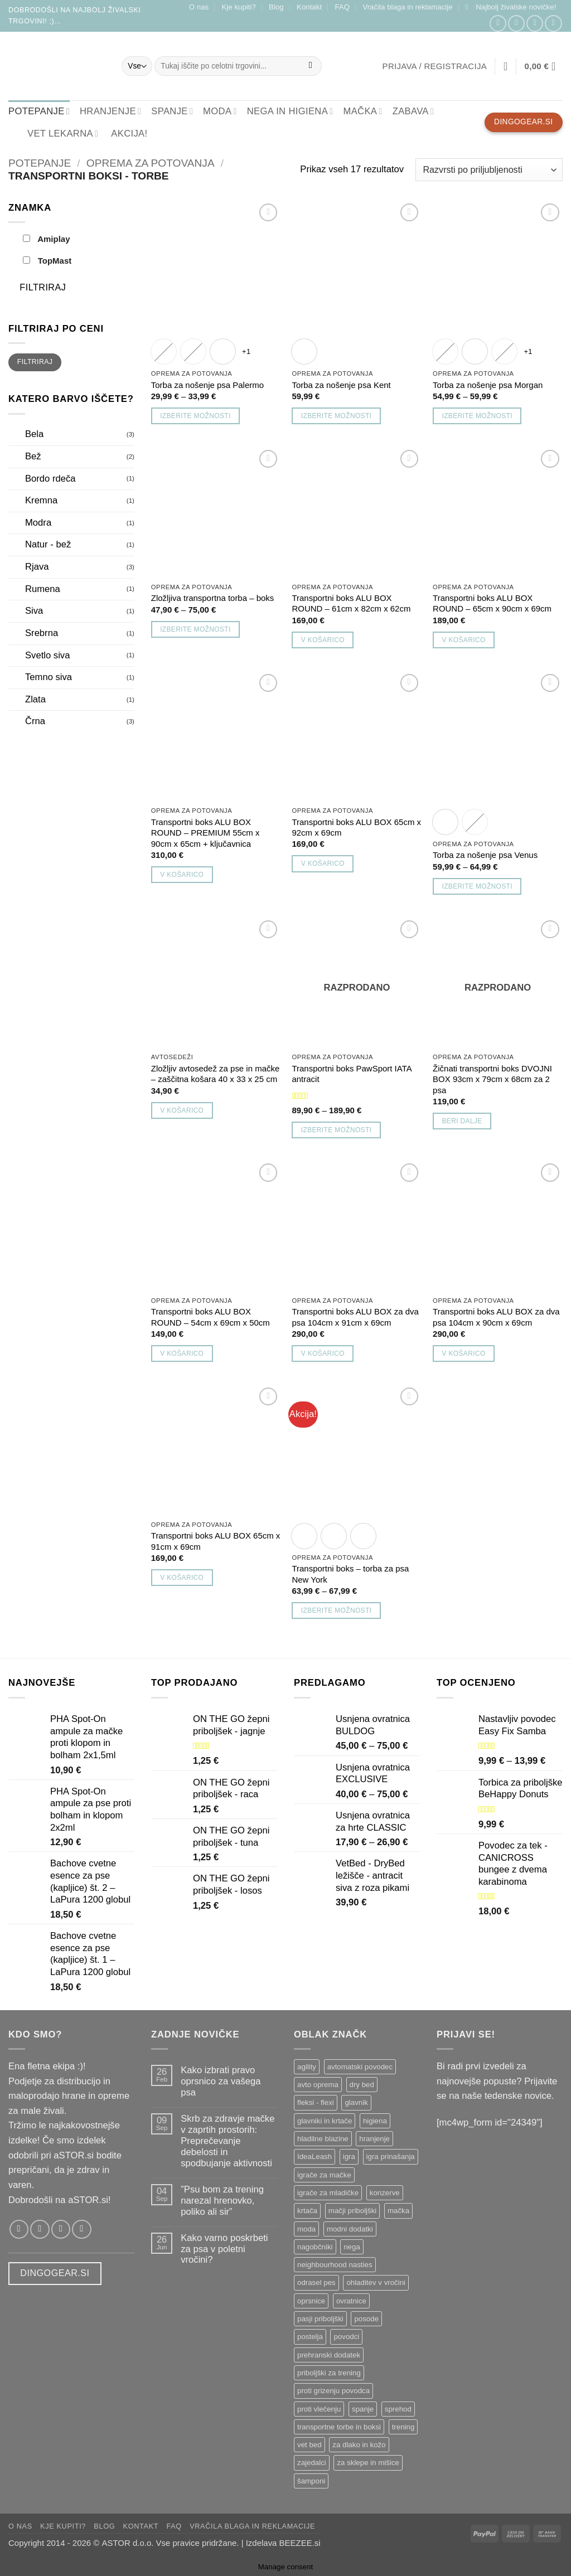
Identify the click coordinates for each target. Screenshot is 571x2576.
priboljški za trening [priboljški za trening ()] (329, 2373)
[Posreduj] (310, 66)
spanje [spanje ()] (363, 2409)
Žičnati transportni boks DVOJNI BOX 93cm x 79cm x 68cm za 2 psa (492, 1079)
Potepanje (39, 163)
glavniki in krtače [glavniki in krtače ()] (324, 2121)
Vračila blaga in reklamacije (407, 7)
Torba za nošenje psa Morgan (488, 385)
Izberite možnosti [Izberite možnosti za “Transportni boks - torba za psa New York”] (336, 1610)
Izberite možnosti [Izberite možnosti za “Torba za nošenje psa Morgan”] (477, 416)
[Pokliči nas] (553, 23)
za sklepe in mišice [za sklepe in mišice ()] (368, 2462)
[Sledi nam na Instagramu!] (516, 23)
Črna (35, 721)
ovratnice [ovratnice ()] (351, 2301)
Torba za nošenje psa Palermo (207, 385)
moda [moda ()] (306, 2229)
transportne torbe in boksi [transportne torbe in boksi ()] (339, 2427)
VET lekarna (55, 133)
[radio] (163, 351)
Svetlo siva (47, 655)
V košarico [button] (323, 640)
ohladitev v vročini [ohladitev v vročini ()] (375, 2282)
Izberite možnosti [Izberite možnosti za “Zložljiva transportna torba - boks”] (195, 629)
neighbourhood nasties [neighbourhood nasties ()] (334, 2264)
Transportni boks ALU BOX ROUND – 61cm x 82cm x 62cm (351, 603)
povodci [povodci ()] (346, 2336)
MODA (220, 111)
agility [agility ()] (306, 2067)
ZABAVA (413, 111)
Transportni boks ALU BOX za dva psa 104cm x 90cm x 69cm (496, 1317)
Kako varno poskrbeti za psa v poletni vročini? (224, 2249)
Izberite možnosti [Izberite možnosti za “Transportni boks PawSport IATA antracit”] (336, 1130)
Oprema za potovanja (150, 163)
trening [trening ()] (403, 2427)
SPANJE (172, 111)
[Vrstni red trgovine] (489, 169)
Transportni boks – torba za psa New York (350, 1574)
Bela (34, 434)
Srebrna (41, 633)
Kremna (41, 500)
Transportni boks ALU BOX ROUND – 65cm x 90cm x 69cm (492, 603)
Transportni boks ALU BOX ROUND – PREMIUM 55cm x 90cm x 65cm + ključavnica (205, 832)
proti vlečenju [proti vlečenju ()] (319, 2409)
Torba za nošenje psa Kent (341, 385)
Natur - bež (48, 544)
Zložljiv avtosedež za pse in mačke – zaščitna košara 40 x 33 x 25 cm (215, 1074)
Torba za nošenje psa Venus (485, 855)
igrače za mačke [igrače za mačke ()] (324, 2175)
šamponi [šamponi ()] (311, 2481)
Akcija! (129, 133)
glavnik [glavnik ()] (356, 2102)
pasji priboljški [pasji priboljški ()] (320, 2319)
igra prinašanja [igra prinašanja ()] (390, 2156)
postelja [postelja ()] (310, 2336)
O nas (199, 7)
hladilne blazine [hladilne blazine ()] (323, 2138)
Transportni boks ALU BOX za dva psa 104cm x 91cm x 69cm (355, 1317)
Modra (38, 522)
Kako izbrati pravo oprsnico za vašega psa (220, 2081)
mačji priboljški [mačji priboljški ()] (352, 2210)
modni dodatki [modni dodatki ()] (350, 2229)
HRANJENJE (110, 111)
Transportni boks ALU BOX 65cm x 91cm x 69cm (215, 1541)
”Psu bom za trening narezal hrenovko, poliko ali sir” (222, 2200)
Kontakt (309, 7)
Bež (33, 456)
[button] (511, 7)
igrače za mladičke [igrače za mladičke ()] (328, 2193)
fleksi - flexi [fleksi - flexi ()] (315, 2102)
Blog (276, 7)
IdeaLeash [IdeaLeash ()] (314, 2156)
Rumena (42, 589)
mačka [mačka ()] (398, 2210)
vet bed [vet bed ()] (309, 2445)
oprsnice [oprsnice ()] (311, 2301)
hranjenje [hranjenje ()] (374, 2138)
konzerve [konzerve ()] (385, 2193)
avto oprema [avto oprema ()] (317, 2084)
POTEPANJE (39, 111)
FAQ (342, 7)
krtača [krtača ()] (307, 2210)
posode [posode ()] (366, 2319)
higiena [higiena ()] (375, 2121)
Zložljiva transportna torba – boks (212, 598)
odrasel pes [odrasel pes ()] (316, 2282)
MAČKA (362, 111)
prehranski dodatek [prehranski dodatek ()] (328, 2355)
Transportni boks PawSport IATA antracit (351, 1074)
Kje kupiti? (238, 7)
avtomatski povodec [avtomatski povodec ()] (360, 2067)
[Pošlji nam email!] (534, 23)
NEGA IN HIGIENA (290, 111)
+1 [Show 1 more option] (246, 351)
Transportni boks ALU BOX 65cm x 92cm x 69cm (356, 827)
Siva (34, 610)
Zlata (35, 699)
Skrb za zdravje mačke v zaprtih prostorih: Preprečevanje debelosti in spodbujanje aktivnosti (227, 2141)
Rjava (37, 566)
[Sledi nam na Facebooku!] (498, 23)
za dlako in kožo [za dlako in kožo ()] (358, 2445)
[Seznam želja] (506, 66)
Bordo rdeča (50, 478)
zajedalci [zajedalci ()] (311, 2462)
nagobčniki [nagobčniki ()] (315, 2247)
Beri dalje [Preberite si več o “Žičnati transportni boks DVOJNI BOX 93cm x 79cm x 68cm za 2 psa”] (462, 1121)
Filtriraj (43, 287)
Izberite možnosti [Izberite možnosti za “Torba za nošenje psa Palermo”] (195, 416)
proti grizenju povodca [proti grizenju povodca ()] (333, 2390)
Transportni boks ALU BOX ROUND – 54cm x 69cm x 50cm (210, 1317)
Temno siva (48, 677)
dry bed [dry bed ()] (362, 2084)
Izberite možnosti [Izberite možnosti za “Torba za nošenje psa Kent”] (336, 416)
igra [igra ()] (349, 2156)
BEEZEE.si (300, 2543)
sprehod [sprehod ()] (398, 2409)
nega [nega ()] (351, 2247)
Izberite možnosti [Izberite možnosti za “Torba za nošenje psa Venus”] (477, 886)
